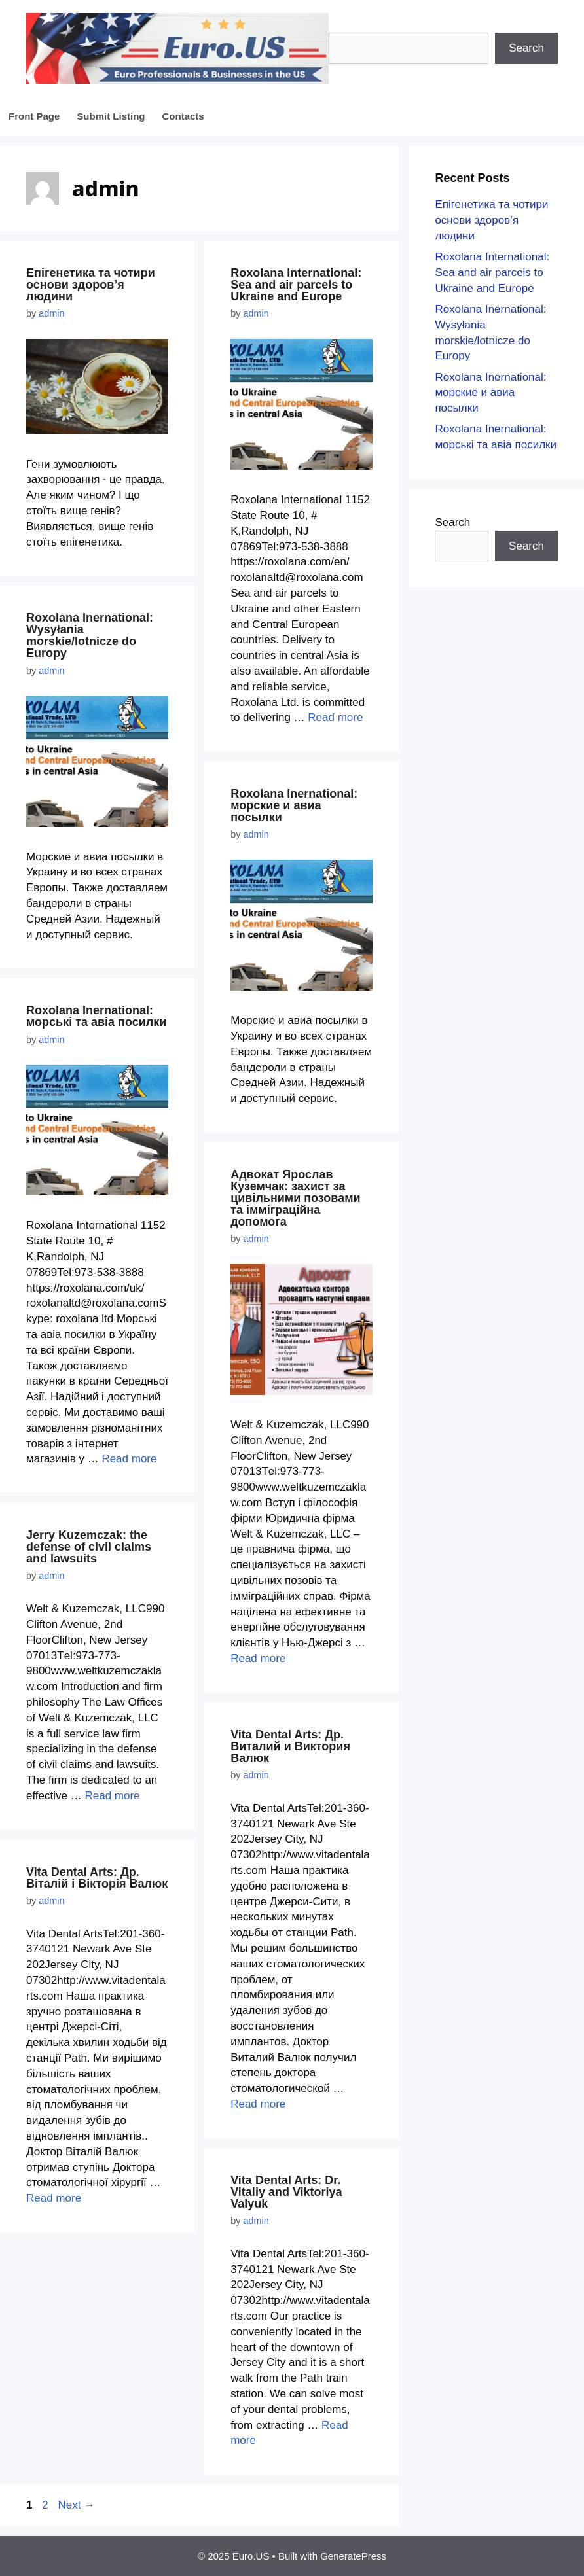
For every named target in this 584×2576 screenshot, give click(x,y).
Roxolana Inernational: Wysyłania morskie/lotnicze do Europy (89, 635)
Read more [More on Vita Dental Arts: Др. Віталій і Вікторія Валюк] (53, 2198)
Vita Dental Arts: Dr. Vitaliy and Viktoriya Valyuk (286, 2192)
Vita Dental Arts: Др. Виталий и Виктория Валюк (290, 1746)
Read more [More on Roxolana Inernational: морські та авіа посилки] (128, 1459)
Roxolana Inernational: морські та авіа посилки (96, 1016)
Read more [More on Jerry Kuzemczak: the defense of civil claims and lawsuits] (111, 1796)
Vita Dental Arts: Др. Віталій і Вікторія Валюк (97, 1877)
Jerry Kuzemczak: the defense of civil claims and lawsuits (88, 1546)
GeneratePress (353, 2556)
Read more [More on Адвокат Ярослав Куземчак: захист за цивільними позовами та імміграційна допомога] (257, 1658)
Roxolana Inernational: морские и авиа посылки (293, 805)
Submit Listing (111, 116)
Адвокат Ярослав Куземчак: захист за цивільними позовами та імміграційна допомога (295, 1198)
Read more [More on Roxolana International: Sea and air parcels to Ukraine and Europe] (335, 717)
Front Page (34, 116)
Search (526, 48)
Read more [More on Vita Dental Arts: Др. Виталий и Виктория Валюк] (257, 2104)
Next (76, 2505)
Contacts (183, 116)
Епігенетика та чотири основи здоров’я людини (90, 284)
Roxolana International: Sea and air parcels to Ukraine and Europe (295, 284)
